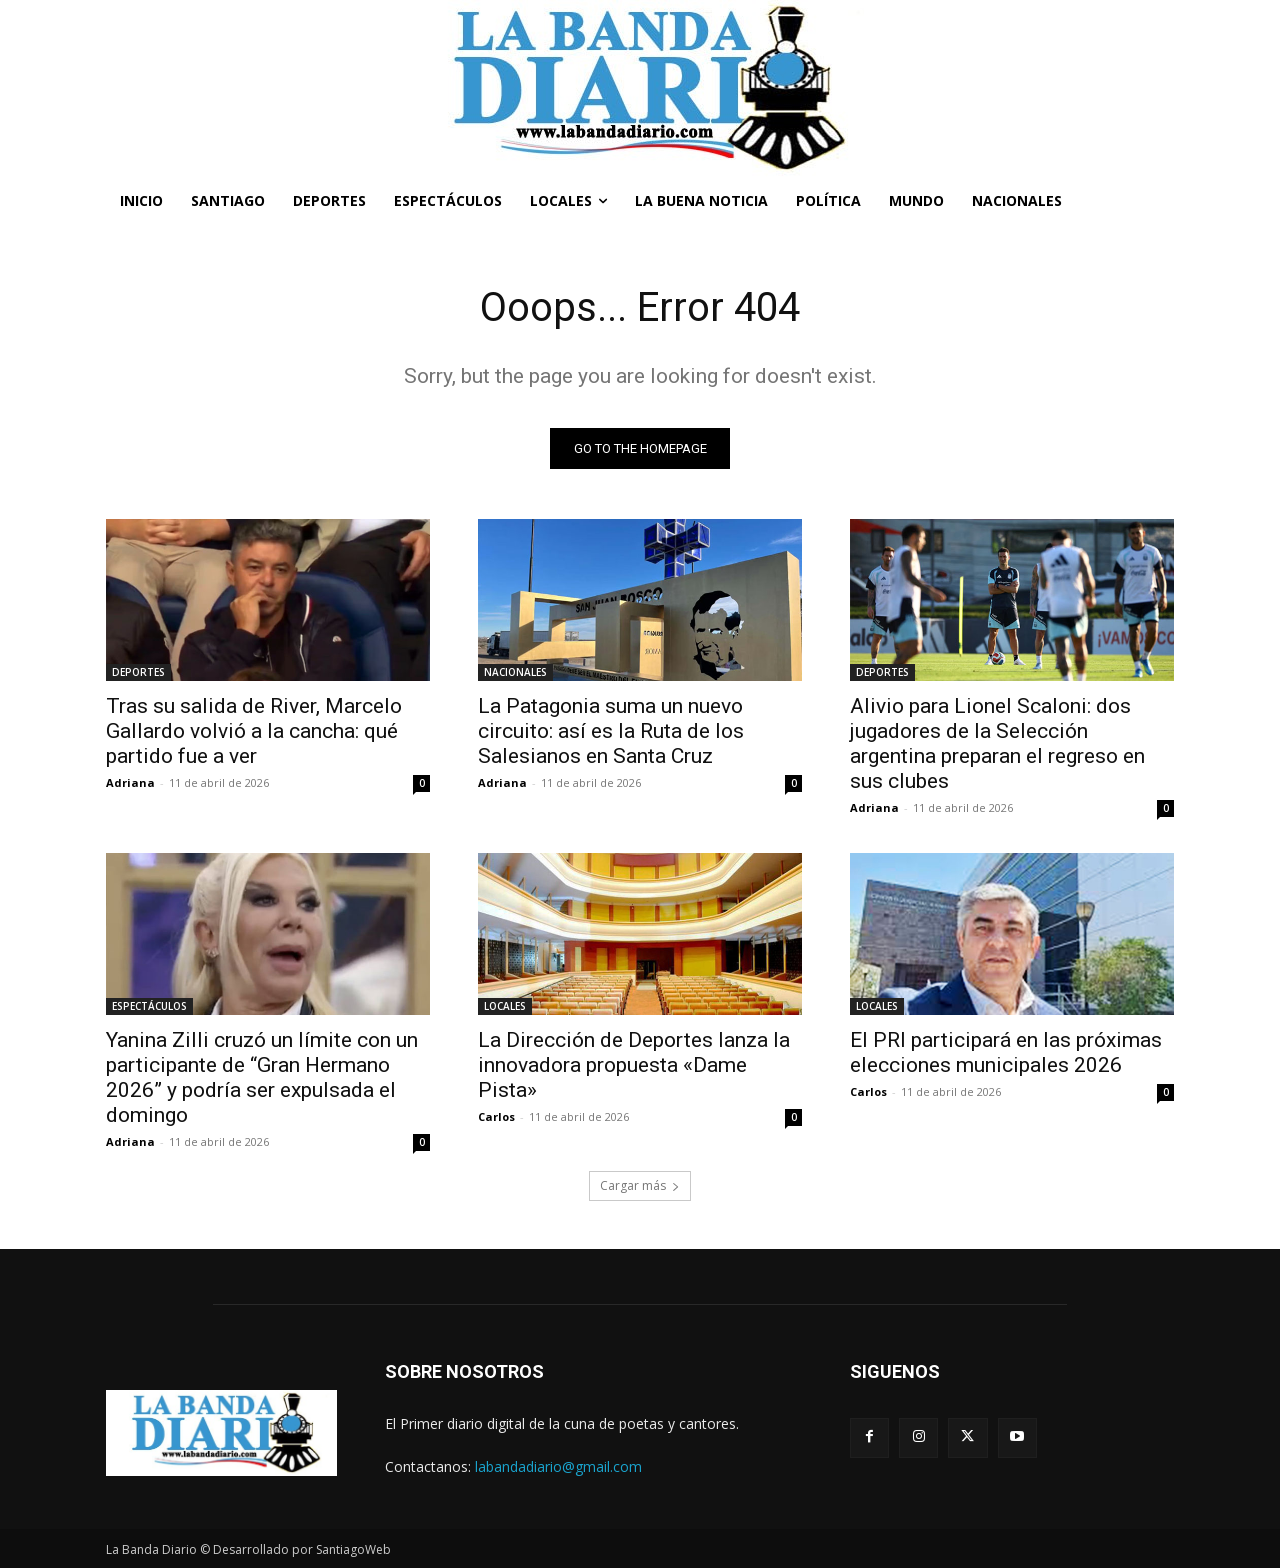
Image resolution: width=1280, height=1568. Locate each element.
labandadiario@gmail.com (558, 1466)
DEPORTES (138, 672)
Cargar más (640, 1185)
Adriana (130, 782)
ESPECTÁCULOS (149, 1006)
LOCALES (505, 1006)
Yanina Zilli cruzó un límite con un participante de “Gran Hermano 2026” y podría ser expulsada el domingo (262, 1077)
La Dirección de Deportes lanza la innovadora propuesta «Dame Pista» (634, 1065)
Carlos (496, 1116)
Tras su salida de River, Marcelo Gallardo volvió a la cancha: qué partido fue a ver (254, 731)
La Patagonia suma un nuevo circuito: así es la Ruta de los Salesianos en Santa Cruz (611, 731)
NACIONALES (515, 672)
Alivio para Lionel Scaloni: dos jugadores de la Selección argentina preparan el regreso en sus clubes (997, 743)
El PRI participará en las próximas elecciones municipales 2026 (1006, 1052)
